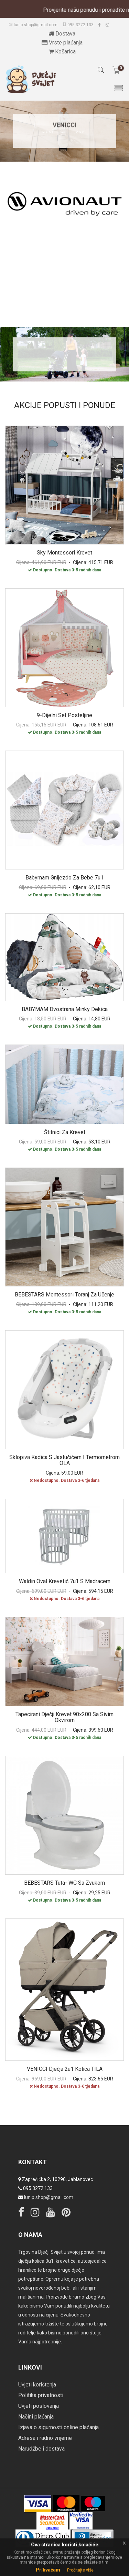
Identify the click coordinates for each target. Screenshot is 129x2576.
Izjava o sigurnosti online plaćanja (58, 2427)
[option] (64, 206)
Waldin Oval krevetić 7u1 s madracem (64, 1581)
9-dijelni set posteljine (64, 715)
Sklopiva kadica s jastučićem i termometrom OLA (64, 1460)
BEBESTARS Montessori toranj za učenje (64, 1294)
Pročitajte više (80, 2570)
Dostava (62, 33)
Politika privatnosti (40, 2395)
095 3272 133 (78, 24)
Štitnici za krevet (64, 1132)
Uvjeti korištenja (37, 2384)
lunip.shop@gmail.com (33, 24)
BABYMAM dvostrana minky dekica (65, 1009)
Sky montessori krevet (64, 552)
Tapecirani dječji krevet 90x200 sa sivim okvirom (64, 1717)
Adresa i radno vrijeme (45, 2438)
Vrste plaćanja (62, 42)
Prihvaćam (48, 2570)
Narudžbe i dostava (41, 2448)
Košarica (62, 51)
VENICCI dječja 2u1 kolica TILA (65, 2069)
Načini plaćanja (36, 2416)
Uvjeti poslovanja (38, 2406)
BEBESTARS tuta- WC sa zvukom (64, 1883)
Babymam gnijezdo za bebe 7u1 (64, 877)
